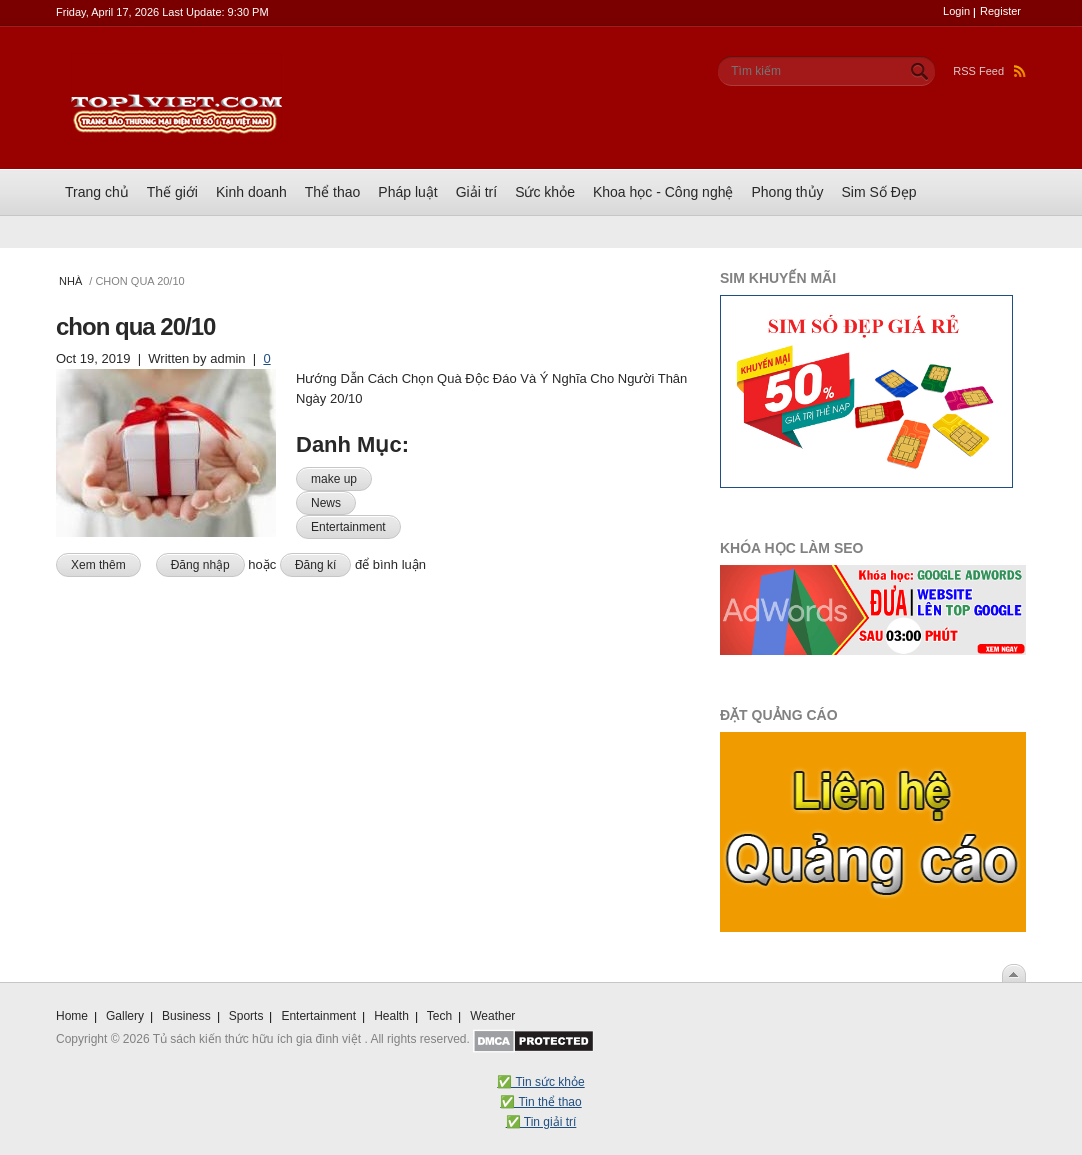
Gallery (125, 1016)
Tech (439, 1016)
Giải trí (476, 192)
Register (1000, 11)
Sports (246, 1016)
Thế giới (172, 192)
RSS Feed (989, 71)
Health (391, 1016)
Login (956, 11)
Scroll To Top (1014, 973)
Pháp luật (407, 192)
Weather (492, 1016)
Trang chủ (97, 192)
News (326, 503)
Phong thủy (787, 192)
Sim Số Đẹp (879, 192)
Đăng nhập (200, 565)
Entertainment (348, 527)
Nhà (70, 281)
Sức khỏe (545, 192)
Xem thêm (106, 563)
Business (186, 1016)
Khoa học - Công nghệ (663, 192)
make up (334, 479)
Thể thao (332, 192)
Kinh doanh (251, 192)
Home (72, 1016)
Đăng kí (315, 565)
